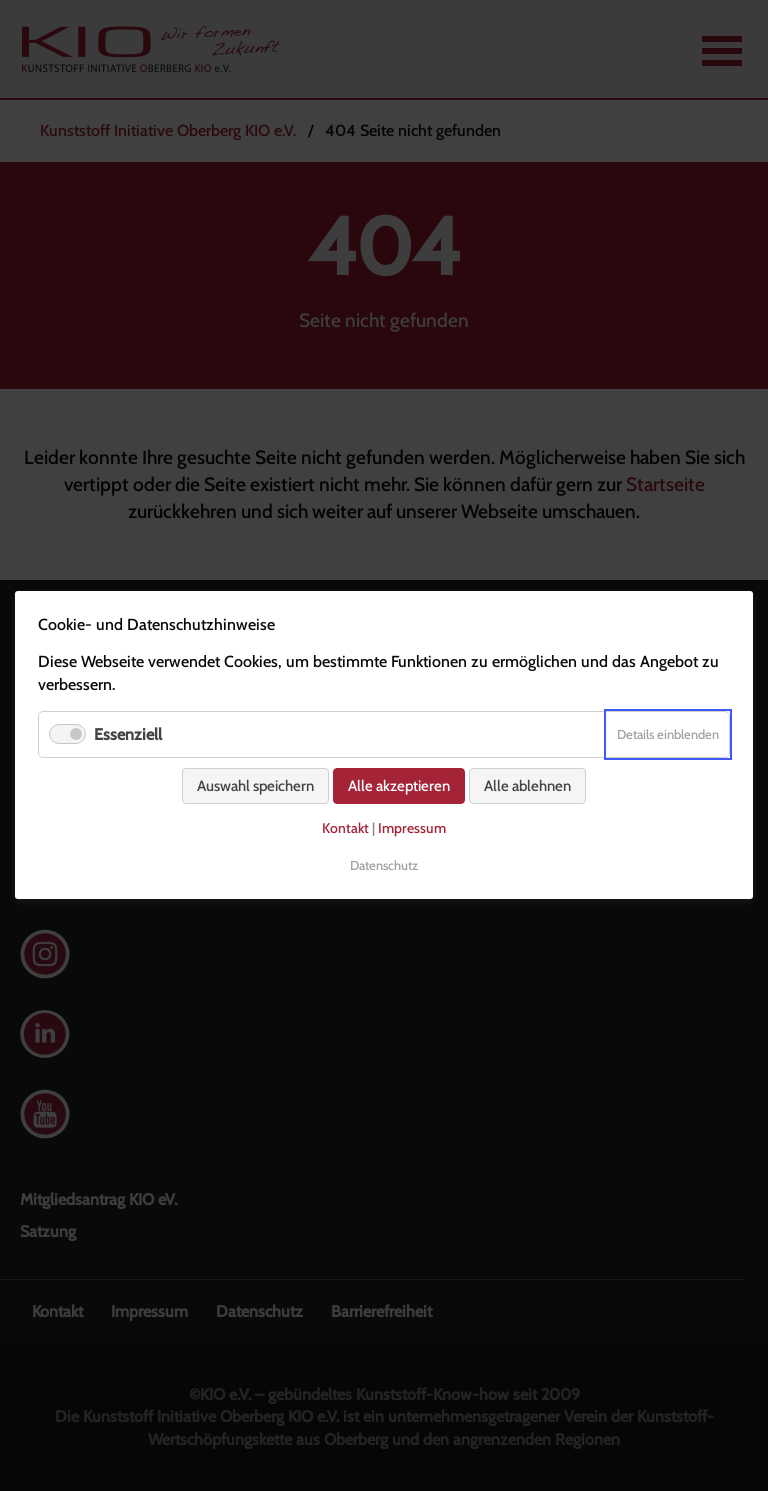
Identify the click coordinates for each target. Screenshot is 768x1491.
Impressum (412, 829)
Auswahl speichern (255, 787)
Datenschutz (384, 865)
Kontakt (345, 829)
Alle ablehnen (527, 787)
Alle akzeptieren (399, 787)
